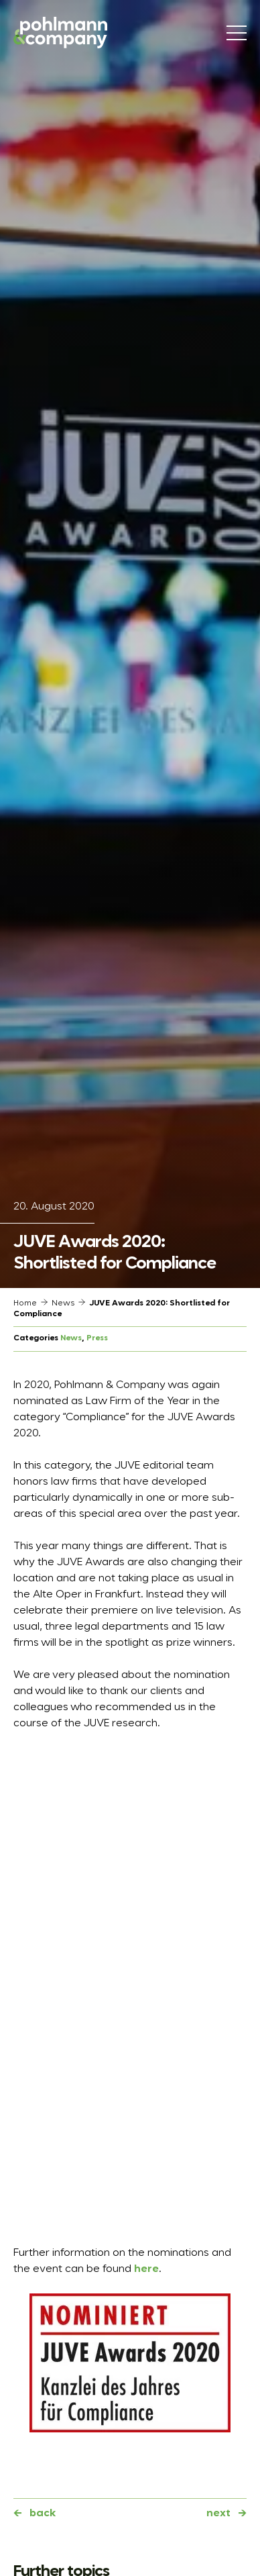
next (218, 2513)
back (42, 2513)
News (63, 1303)
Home (25, 1303)
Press (97, 1338)
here (146, 2269)
